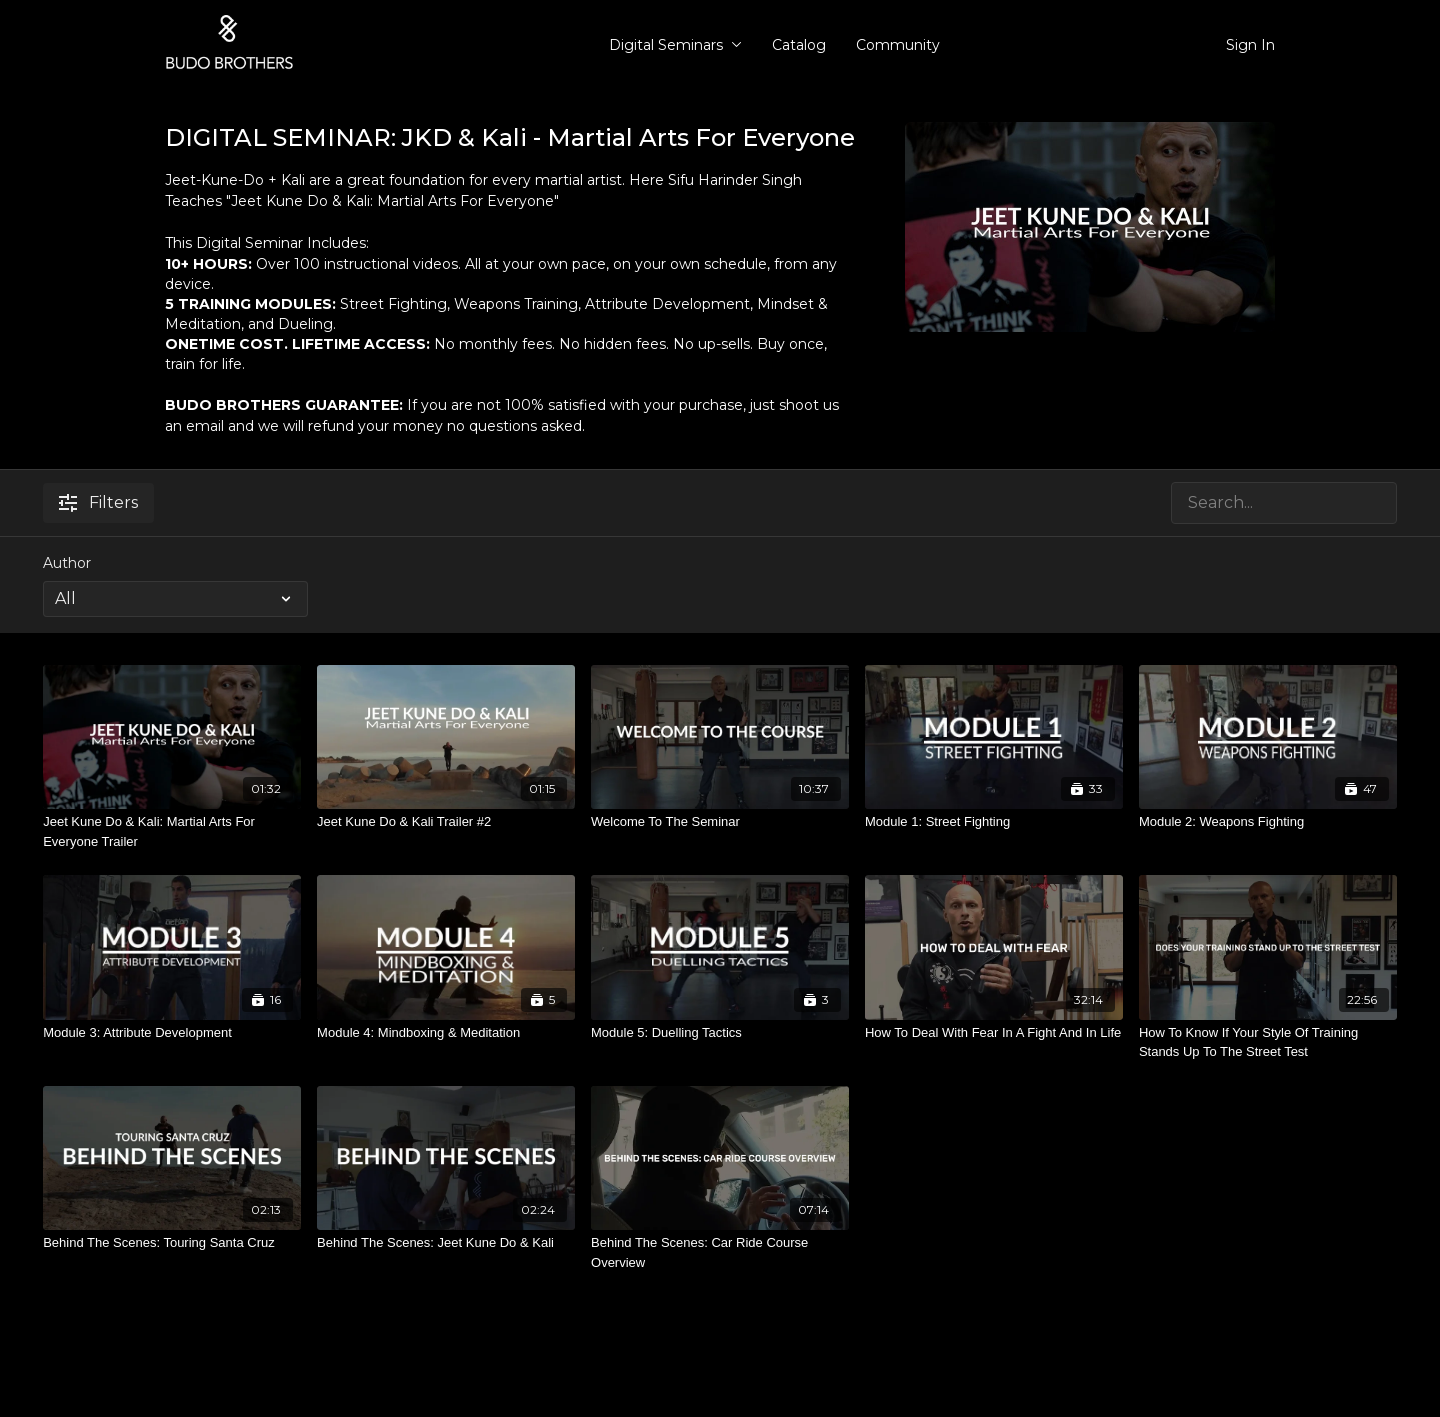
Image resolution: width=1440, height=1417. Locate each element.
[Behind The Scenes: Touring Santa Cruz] (172, 1243)
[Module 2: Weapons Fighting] (1268, 822)
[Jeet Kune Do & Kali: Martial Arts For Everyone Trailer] (172, 831)
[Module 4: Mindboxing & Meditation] (446, 1033)
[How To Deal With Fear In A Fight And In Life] (994, 1033)
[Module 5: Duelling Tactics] (720, 1033)
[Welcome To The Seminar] (720, 822)
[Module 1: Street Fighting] (994, 822)
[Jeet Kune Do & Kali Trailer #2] (446, 822)
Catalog (799, 45)
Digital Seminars (675, 45)
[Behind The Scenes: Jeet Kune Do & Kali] (446, 1243)
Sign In (1250, 45)
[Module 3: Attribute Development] (172, 1033)
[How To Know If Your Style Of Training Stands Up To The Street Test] (1268, 1042)
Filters (98, 502)
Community (898, 45)
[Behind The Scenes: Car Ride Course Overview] (720, 1252)
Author (67, 563)
